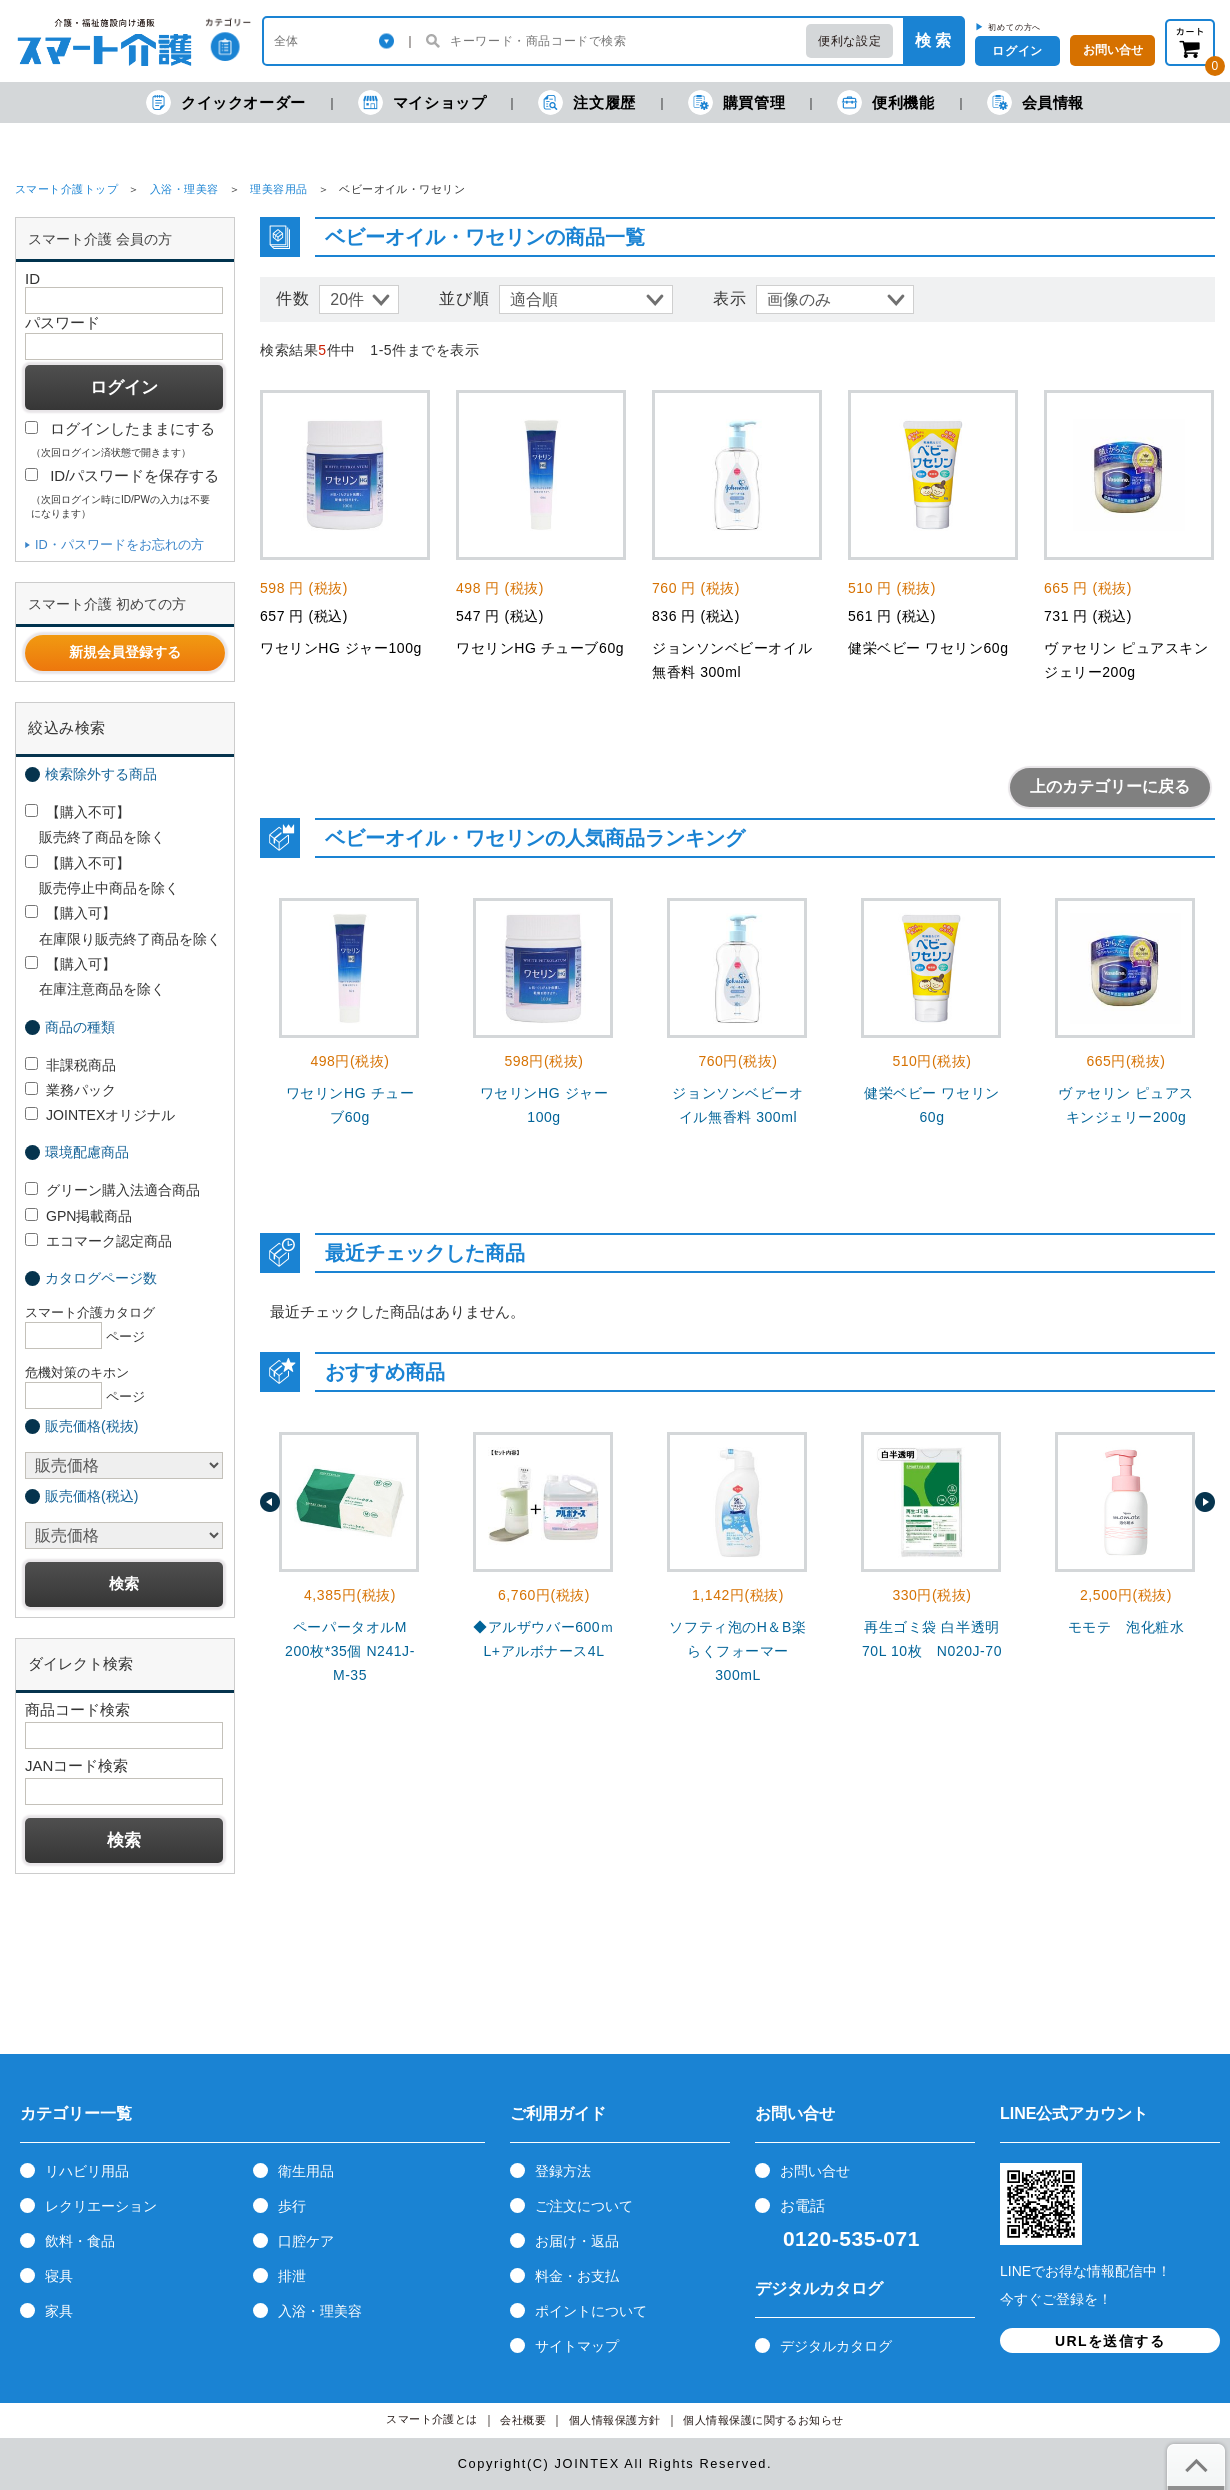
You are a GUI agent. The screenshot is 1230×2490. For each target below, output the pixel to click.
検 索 (933, 40)
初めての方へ (1014, 27)
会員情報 (1035, 102)
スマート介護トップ (66, 189)
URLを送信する (1110, 2341)
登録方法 (563, 2171)
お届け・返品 (577, 2241)
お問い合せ (815, 2171)
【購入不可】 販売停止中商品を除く (102, 875)
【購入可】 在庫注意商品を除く (95, 976)
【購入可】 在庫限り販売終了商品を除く (123, 925)
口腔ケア (306, 2241)
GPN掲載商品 (78, 1216)
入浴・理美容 (184, 189)
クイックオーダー (226, 102)
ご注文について (584, 2206)
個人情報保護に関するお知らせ (763, 2420)
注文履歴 (586, 102)
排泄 (292, 2276)
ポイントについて (591, 2311)
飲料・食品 (80, 2241)
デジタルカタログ (836, 2346)
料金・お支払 (577, 2276)
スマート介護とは (432, 2419)
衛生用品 (306, 2171)
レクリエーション (101, 2206)
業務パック (70, 1090)
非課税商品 (70, 1065)
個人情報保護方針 (615, 2420)
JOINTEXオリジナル (100, 1115)
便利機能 (885, 102)
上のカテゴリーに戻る (1110, 786)
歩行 (292, 2206)
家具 (59, 2311)
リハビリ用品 (87, 2171)
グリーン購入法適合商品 (112, 1190)
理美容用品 (278, 189)
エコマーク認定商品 (98, 1241)
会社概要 (523, 2420)
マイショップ (422, 102)
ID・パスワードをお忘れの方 (119, 544)
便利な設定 (849, 41)
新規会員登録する (125, 652)
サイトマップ (577, 2346)
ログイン (1017, 51)
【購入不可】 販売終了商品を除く (95, 824)
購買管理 (736, 102)
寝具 (59, 2276)
